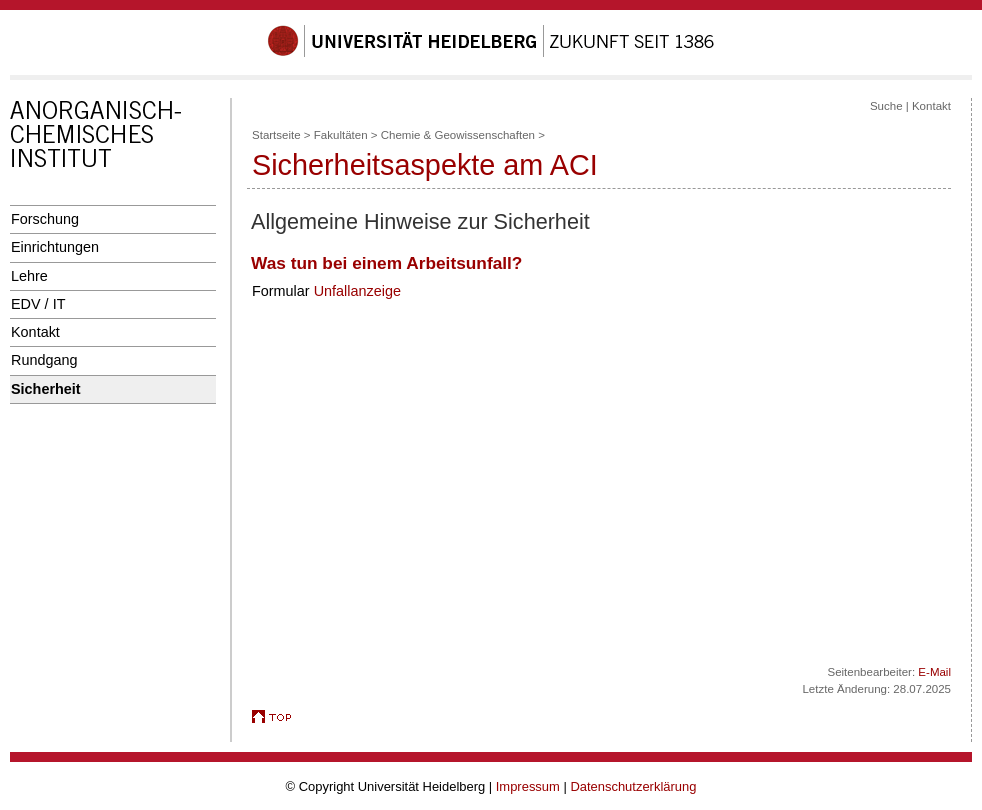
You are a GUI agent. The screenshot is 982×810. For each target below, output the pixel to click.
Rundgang (44, 360)
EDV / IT (38, 304)
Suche (886, 106)
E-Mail (934, 672)
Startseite (276, 135)
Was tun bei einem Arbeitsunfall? (386, 263)
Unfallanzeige (357, 291)
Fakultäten (341, 135)
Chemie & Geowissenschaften (458, 135)
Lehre (29, 276)
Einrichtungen (55, 247)
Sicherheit (46, 389)
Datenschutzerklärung (633, 786)
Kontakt (35, 332)
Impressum (528, 786)
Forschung (45, 219)
